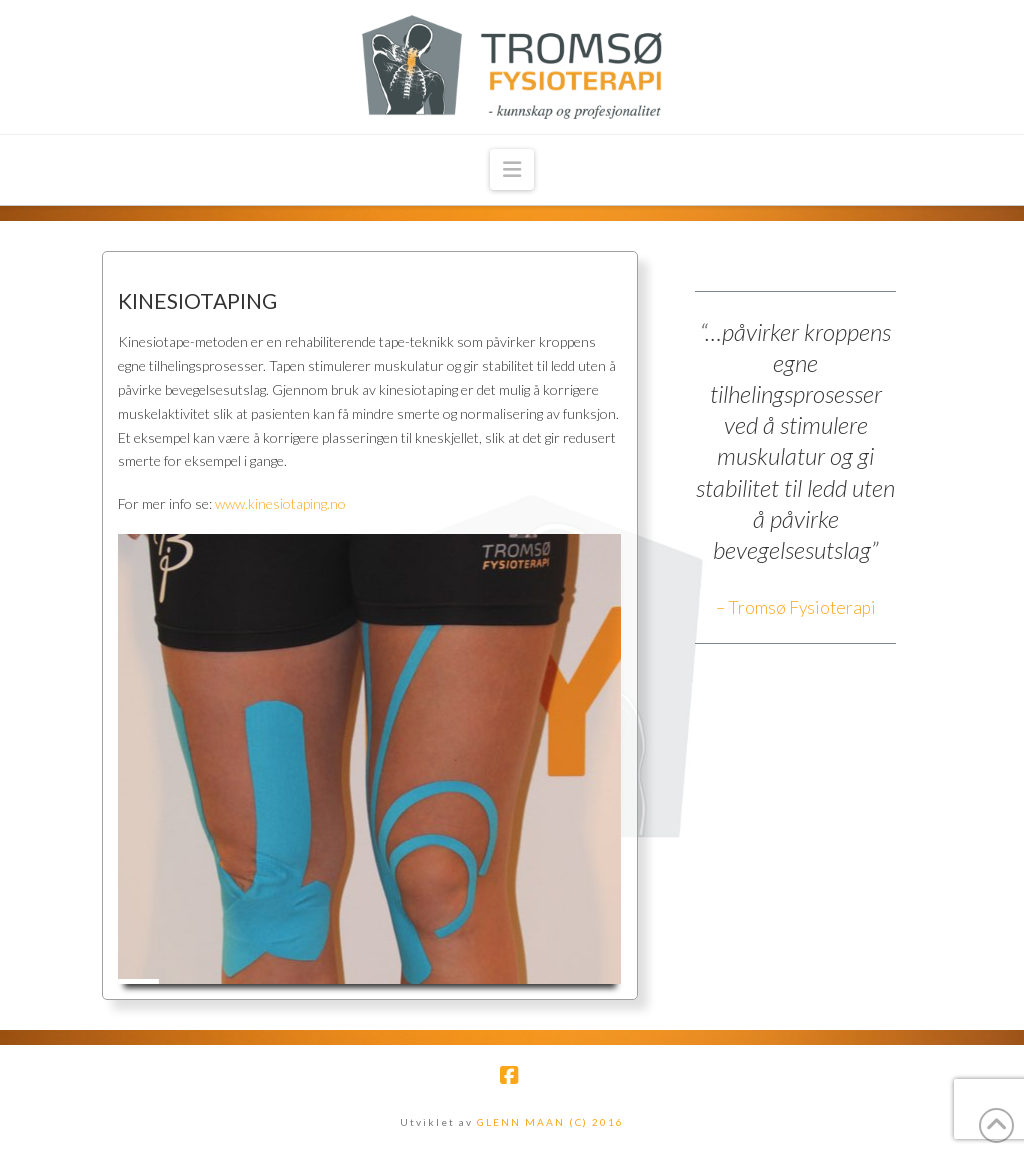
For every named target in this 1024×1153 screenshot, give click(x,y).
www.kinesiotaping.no (280, 503)
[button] (512, 169)
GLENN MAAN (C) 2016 (550, 1122)
